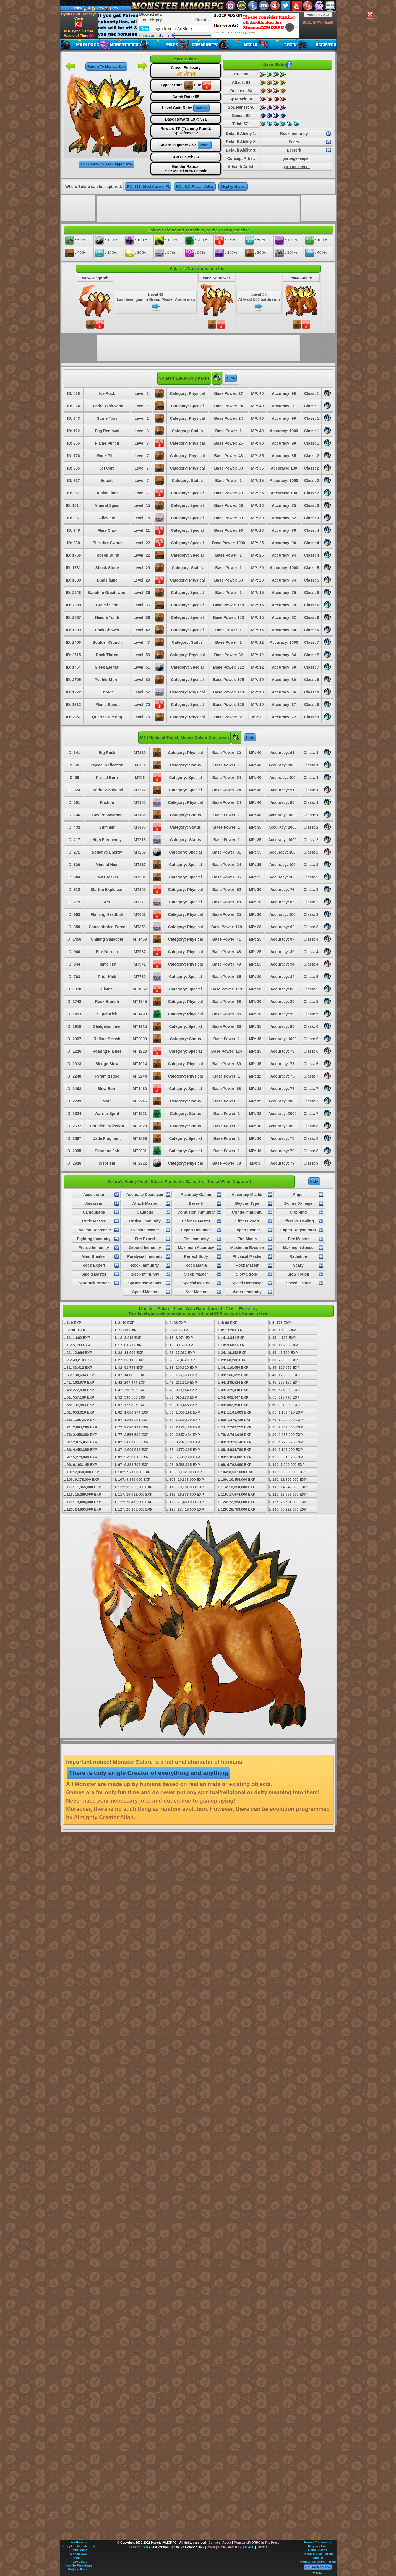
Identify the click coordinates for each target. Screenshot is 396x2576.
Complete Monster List (78, 2546)
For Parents (78, 2542)
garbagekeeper (296, 158)
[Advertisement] (198, 25)
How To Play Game (78, 2565)
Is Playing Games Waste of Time (79, 33)
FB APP (248, 2547)
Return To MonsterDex (106, 66)
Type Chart (79, 2561)
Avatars (78, 2557)
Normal (201, 108)
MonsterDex (79, 2554)
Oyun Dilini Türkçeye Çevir (79, 19)
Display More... (233, 186)
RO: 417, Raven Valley (195, 186)
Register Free (317, 2546)
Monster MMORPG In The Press (256, 2542)
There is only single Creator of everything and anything (148, 1772)
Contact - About (220, 2542)
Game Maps (78, 2550)
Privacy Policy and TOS (224, 2547)
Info (115, 8)
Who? (205, 145)
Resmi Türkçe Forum (318, 2554)
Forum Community (317, 2542)
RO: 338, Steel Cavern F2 (148, 186)
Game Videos (317, 2550)
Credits (262, 2547)
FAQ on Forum (78, 2569)
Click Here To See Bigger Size (106, 164)
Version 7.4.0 (318, 15)
